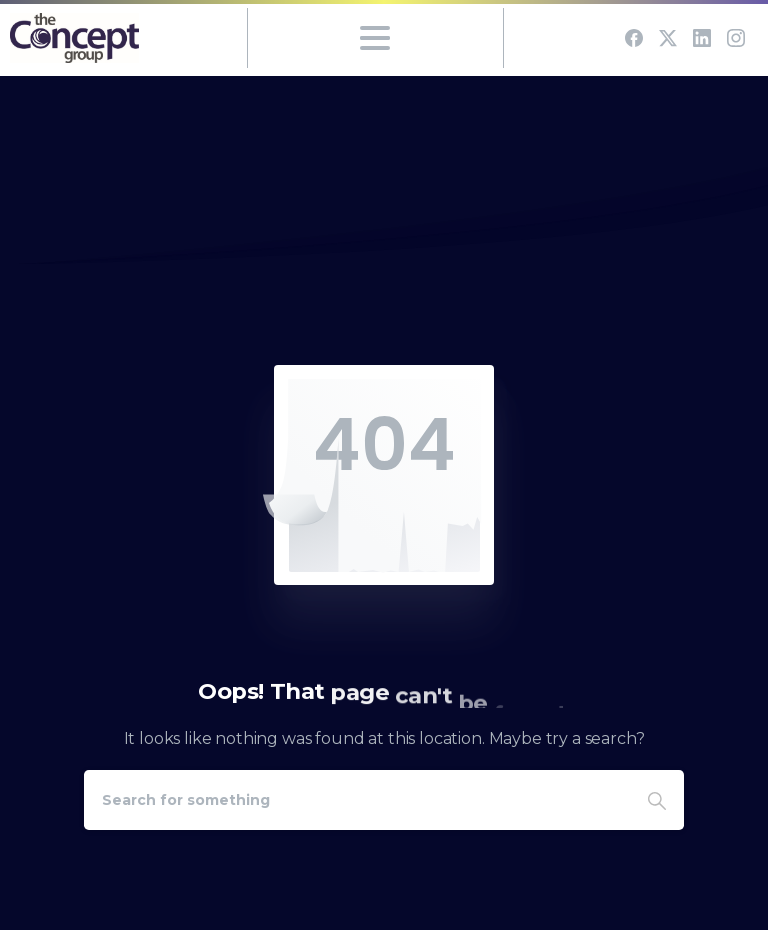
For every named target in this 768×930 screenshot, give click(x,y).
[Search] (357, 800)
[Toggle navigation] (375, 38)
